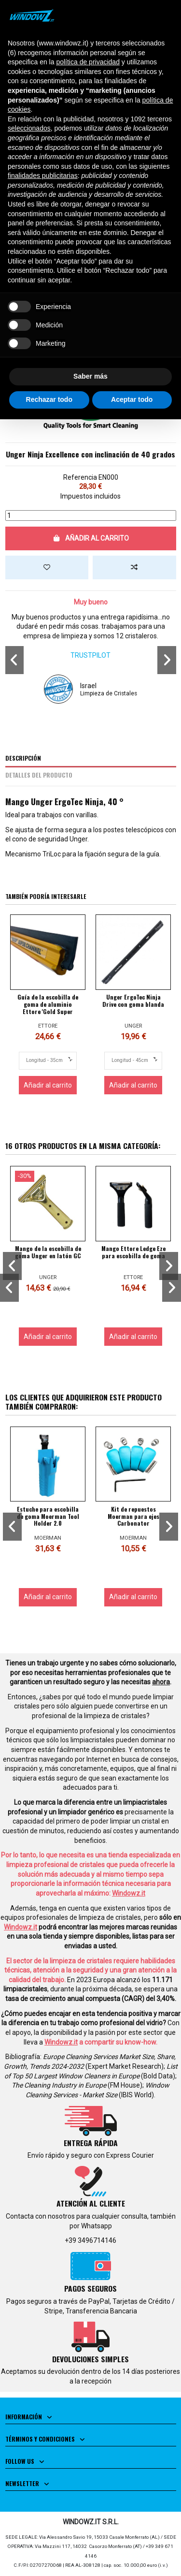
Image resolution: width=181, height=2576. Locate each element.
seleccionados (29, 128)
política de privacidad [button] (88, 62)
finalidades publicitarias (43, 175)
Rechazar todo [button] (49, 399)
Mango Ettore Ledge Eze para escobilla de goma (133, 1252)
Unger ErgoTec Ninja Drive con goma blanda (133, 1000)
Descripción (23, 758)
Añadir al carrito (90, 538)
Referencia (80, 477)
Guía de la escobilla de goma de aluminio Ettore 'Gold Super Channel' (47, 1007)
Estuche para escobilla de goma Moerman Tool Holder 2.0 (48, 1516)
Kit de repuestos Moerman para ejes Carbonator (133, 1516)
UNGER (133, 1026)
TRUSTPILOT (90, 655)
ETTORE (47, 1026)
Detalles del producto (38, 775)
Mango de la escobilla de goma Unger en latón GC (48, 1252)
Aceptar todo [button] (132, 399)
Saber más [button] (90, 376)
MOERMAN (47, 1538)
